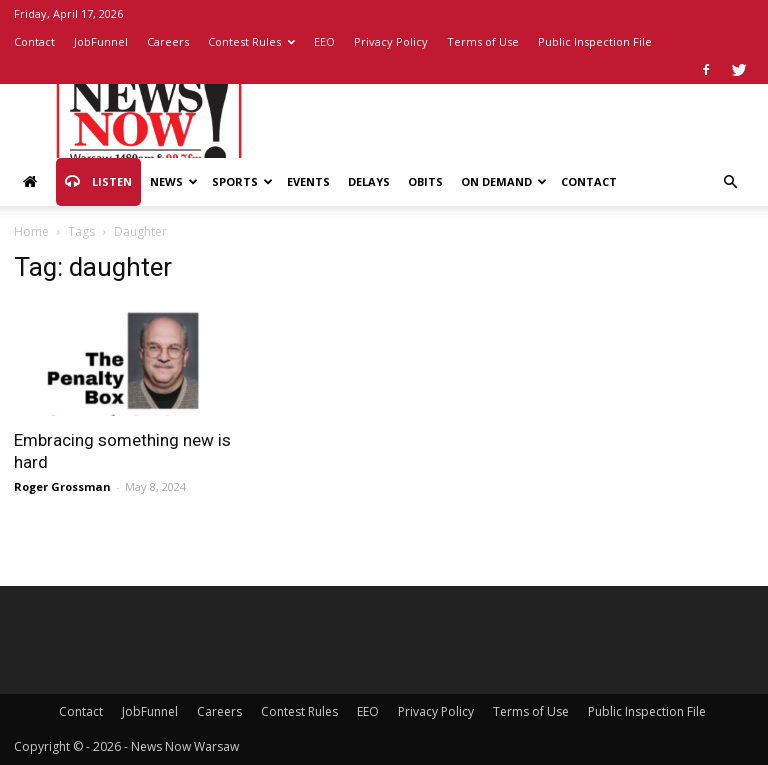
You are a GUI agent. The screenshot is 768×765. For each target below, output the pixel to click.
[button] (730, 182)
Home (31, 231)
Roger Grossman (62, 486)
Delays (369, 181)
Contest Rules (251, 41)
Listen (98, 182)
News (174, 181)
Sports (242, 181)
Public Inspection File (595, 41)
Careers (168, 41)
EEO (324, 41)
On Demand (504, 181)
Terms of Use (483, 41)
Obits (425, 181)
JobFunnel (101, 41)
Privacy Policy (391, 41)
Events (308, 181)
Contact (34, 41)
